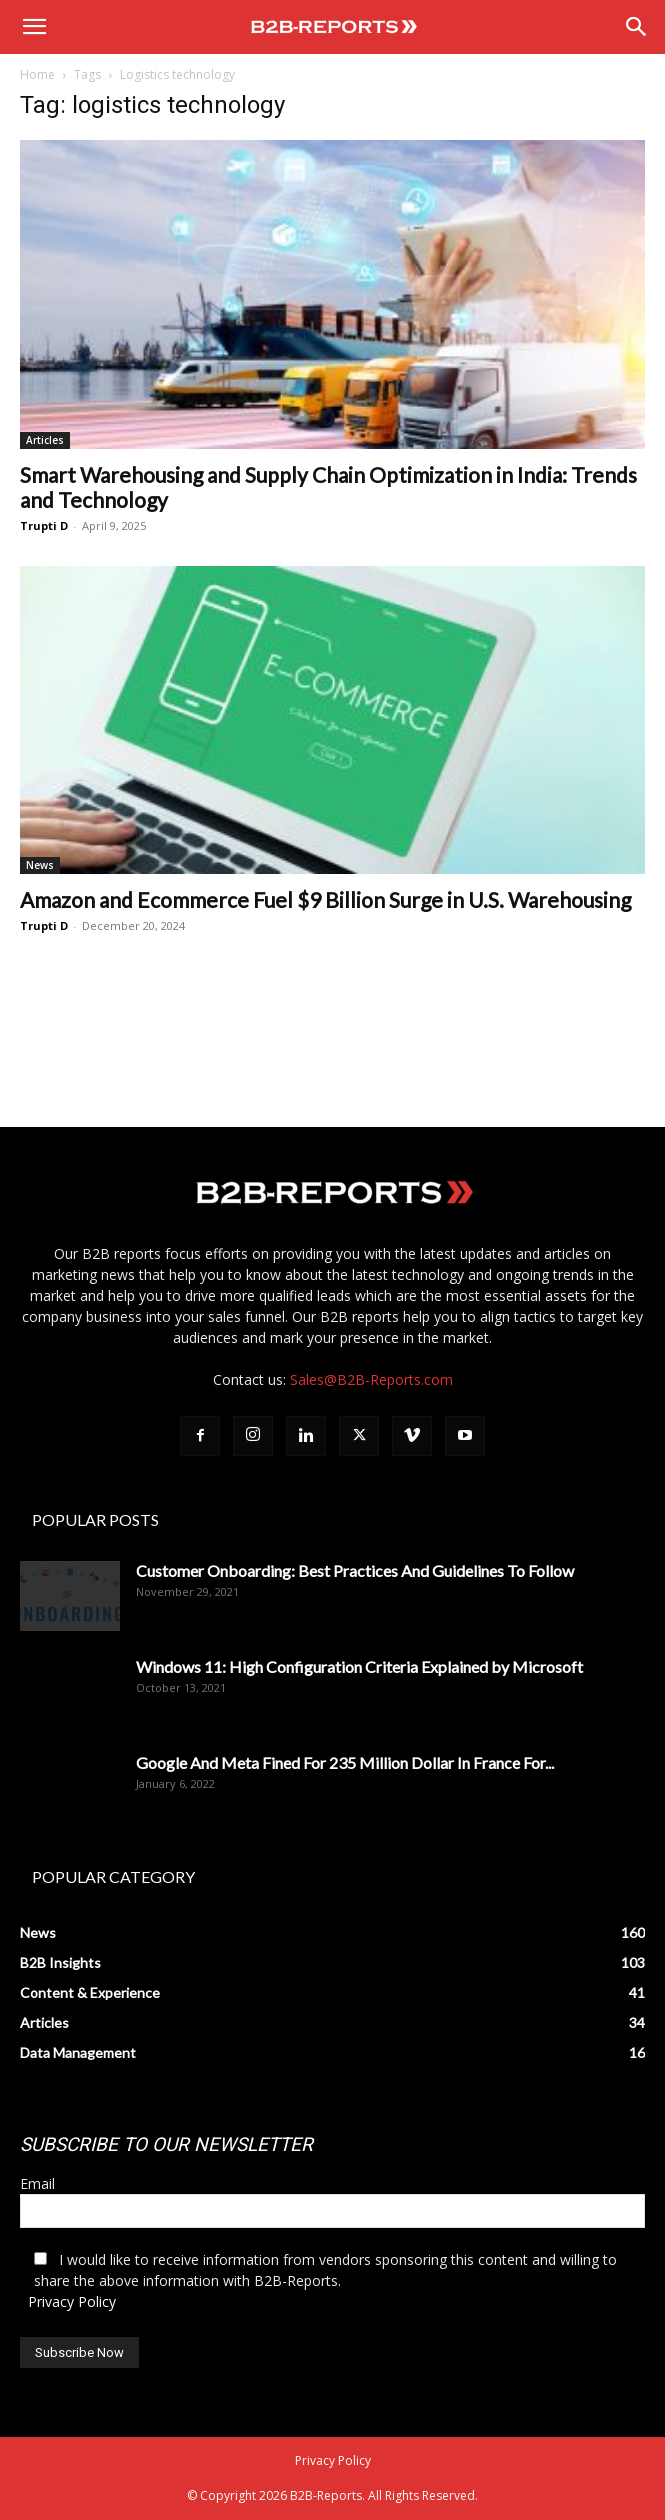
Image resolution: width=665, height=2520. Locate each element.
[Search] (637, 27)
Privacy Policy (72, 2301)
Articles (45, 440)
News (40, 865)
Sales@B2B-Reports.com (371, 1379)
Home (37, 74)
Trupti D (44, 525)
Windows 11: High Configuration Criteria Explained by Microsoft (359, 1666)
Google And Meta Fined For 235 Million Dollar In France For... (345, 1762)
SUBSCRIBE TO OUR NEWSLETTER (166, 2144)
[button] (34, 27)
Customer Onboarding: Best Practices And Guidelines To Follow (355, 1570)
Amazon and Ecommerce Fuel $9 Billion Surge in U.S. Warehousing (325, 899)
